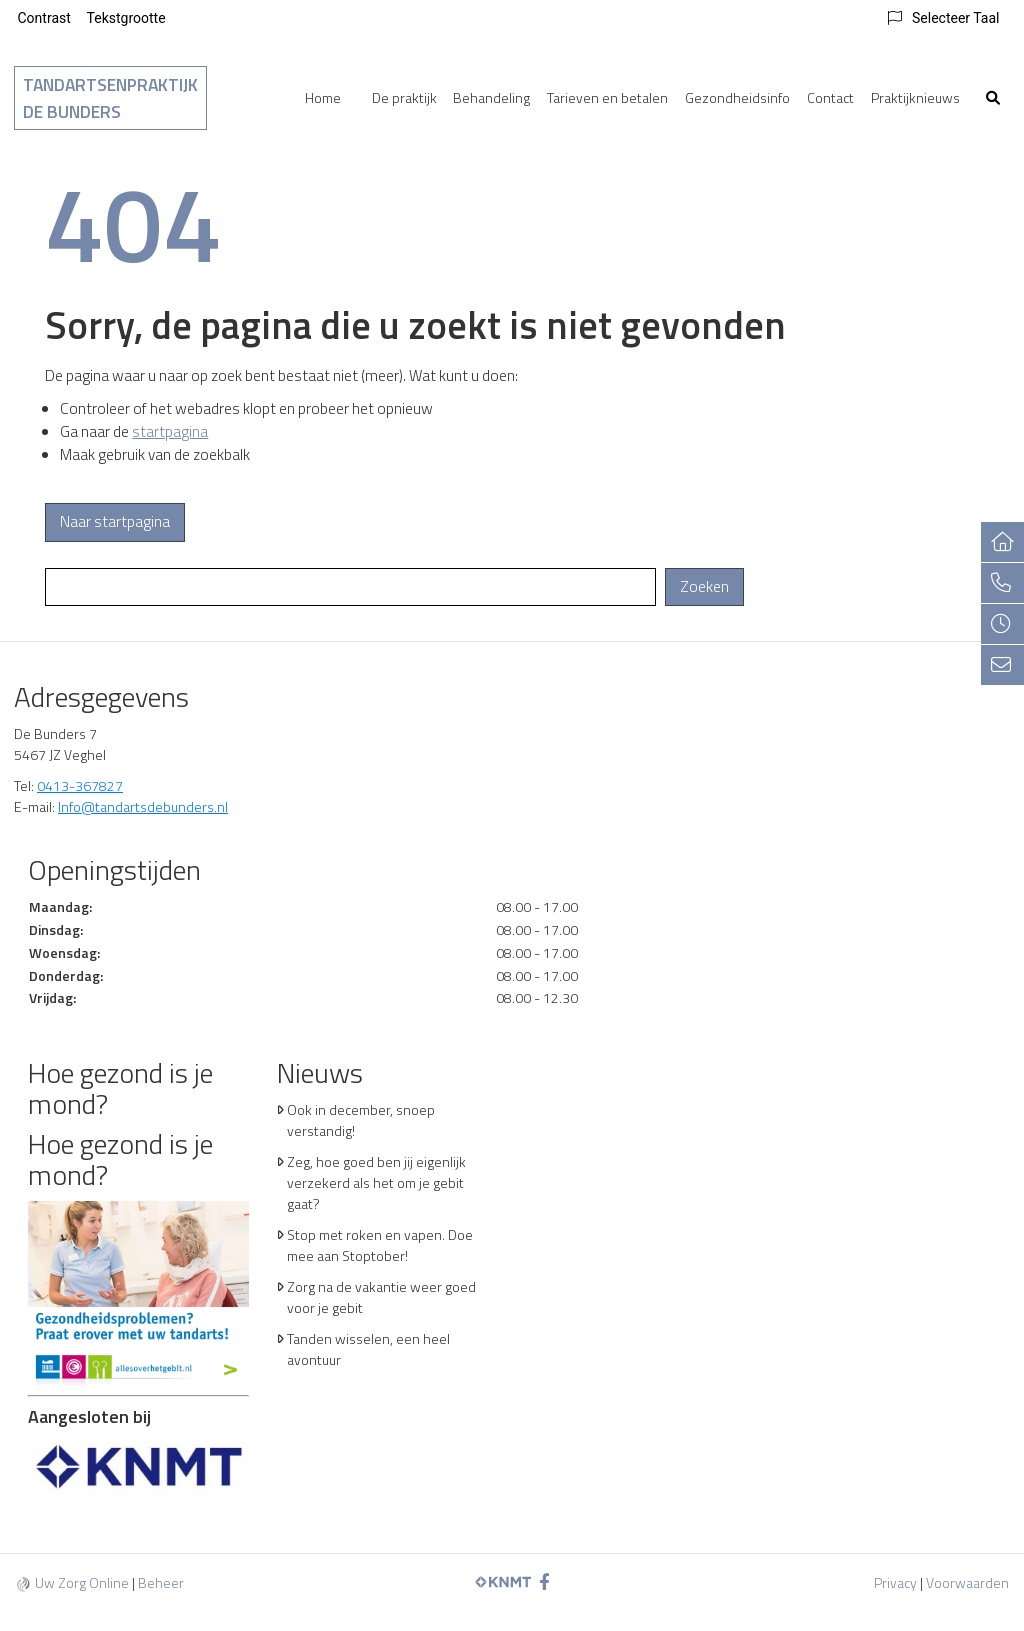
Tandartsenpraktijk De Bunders (110, 98)
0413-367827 (80, 785)
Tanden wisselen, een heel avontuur (368, 1349)
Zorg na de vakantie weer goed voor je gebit (381, 1297)
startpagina (170, 431)
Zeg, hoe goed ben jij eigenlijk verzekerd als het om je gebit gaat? (376, 1182)
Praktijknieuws (915, 97)
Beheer (161, 1582)
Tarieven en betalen (607, 97)
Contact (830, 97)
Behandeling (491, 97)
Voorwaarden (967, 1582)
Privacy (895, 1582)
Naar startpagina (115, 521)
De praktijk (404, 97)
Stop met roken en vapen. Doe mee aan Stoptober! (380, 1245)
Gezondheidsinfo (737, 97)
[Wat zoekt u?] (350, 587)
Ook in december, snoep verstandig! (361, 1120)
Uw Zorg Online (82, 1582)
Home (323, 97)
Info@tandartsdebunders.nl (143, 806)
